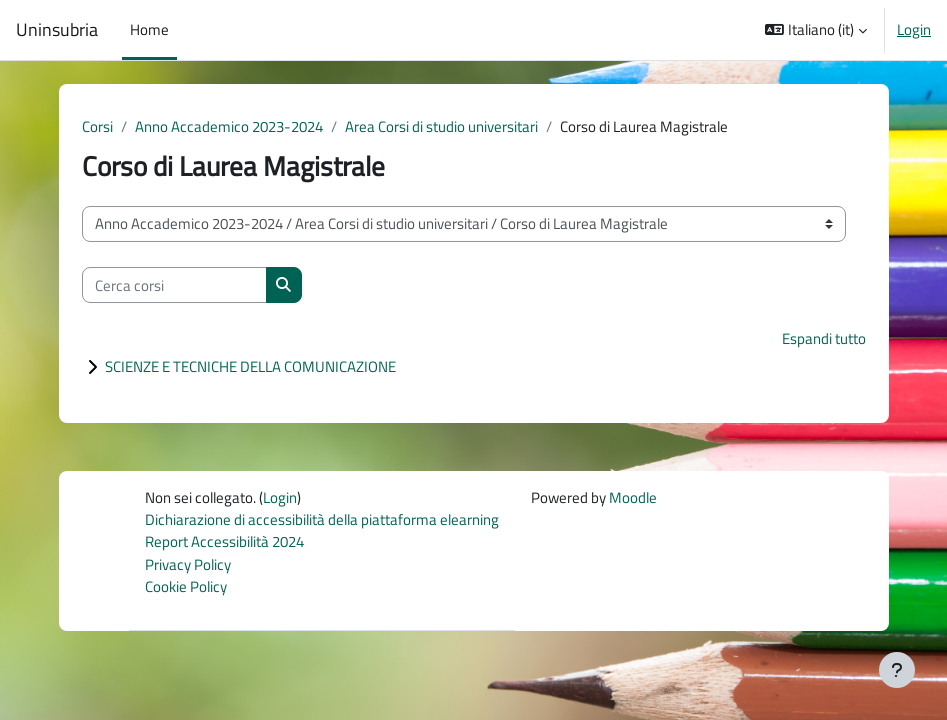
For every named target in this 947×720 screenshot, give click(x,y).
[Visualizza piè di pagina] (897, 670)
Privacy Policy (188, 564)
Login (914, 30)
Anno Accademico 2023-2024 (229, 126)
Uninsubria (57, 30)
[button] (816, 30)
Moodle (633, 497)
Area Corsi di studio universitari (441, 126)
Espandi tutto (824, 338)
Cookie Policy (186, 586)
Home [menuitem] (149, 29)
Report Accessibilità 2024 (224, 541)
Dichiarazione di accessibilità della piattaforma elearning (322, 519)
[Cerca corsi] (174, 285)
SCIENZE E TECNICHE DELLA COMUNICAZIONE (250, 366)
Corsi (97, 126)
